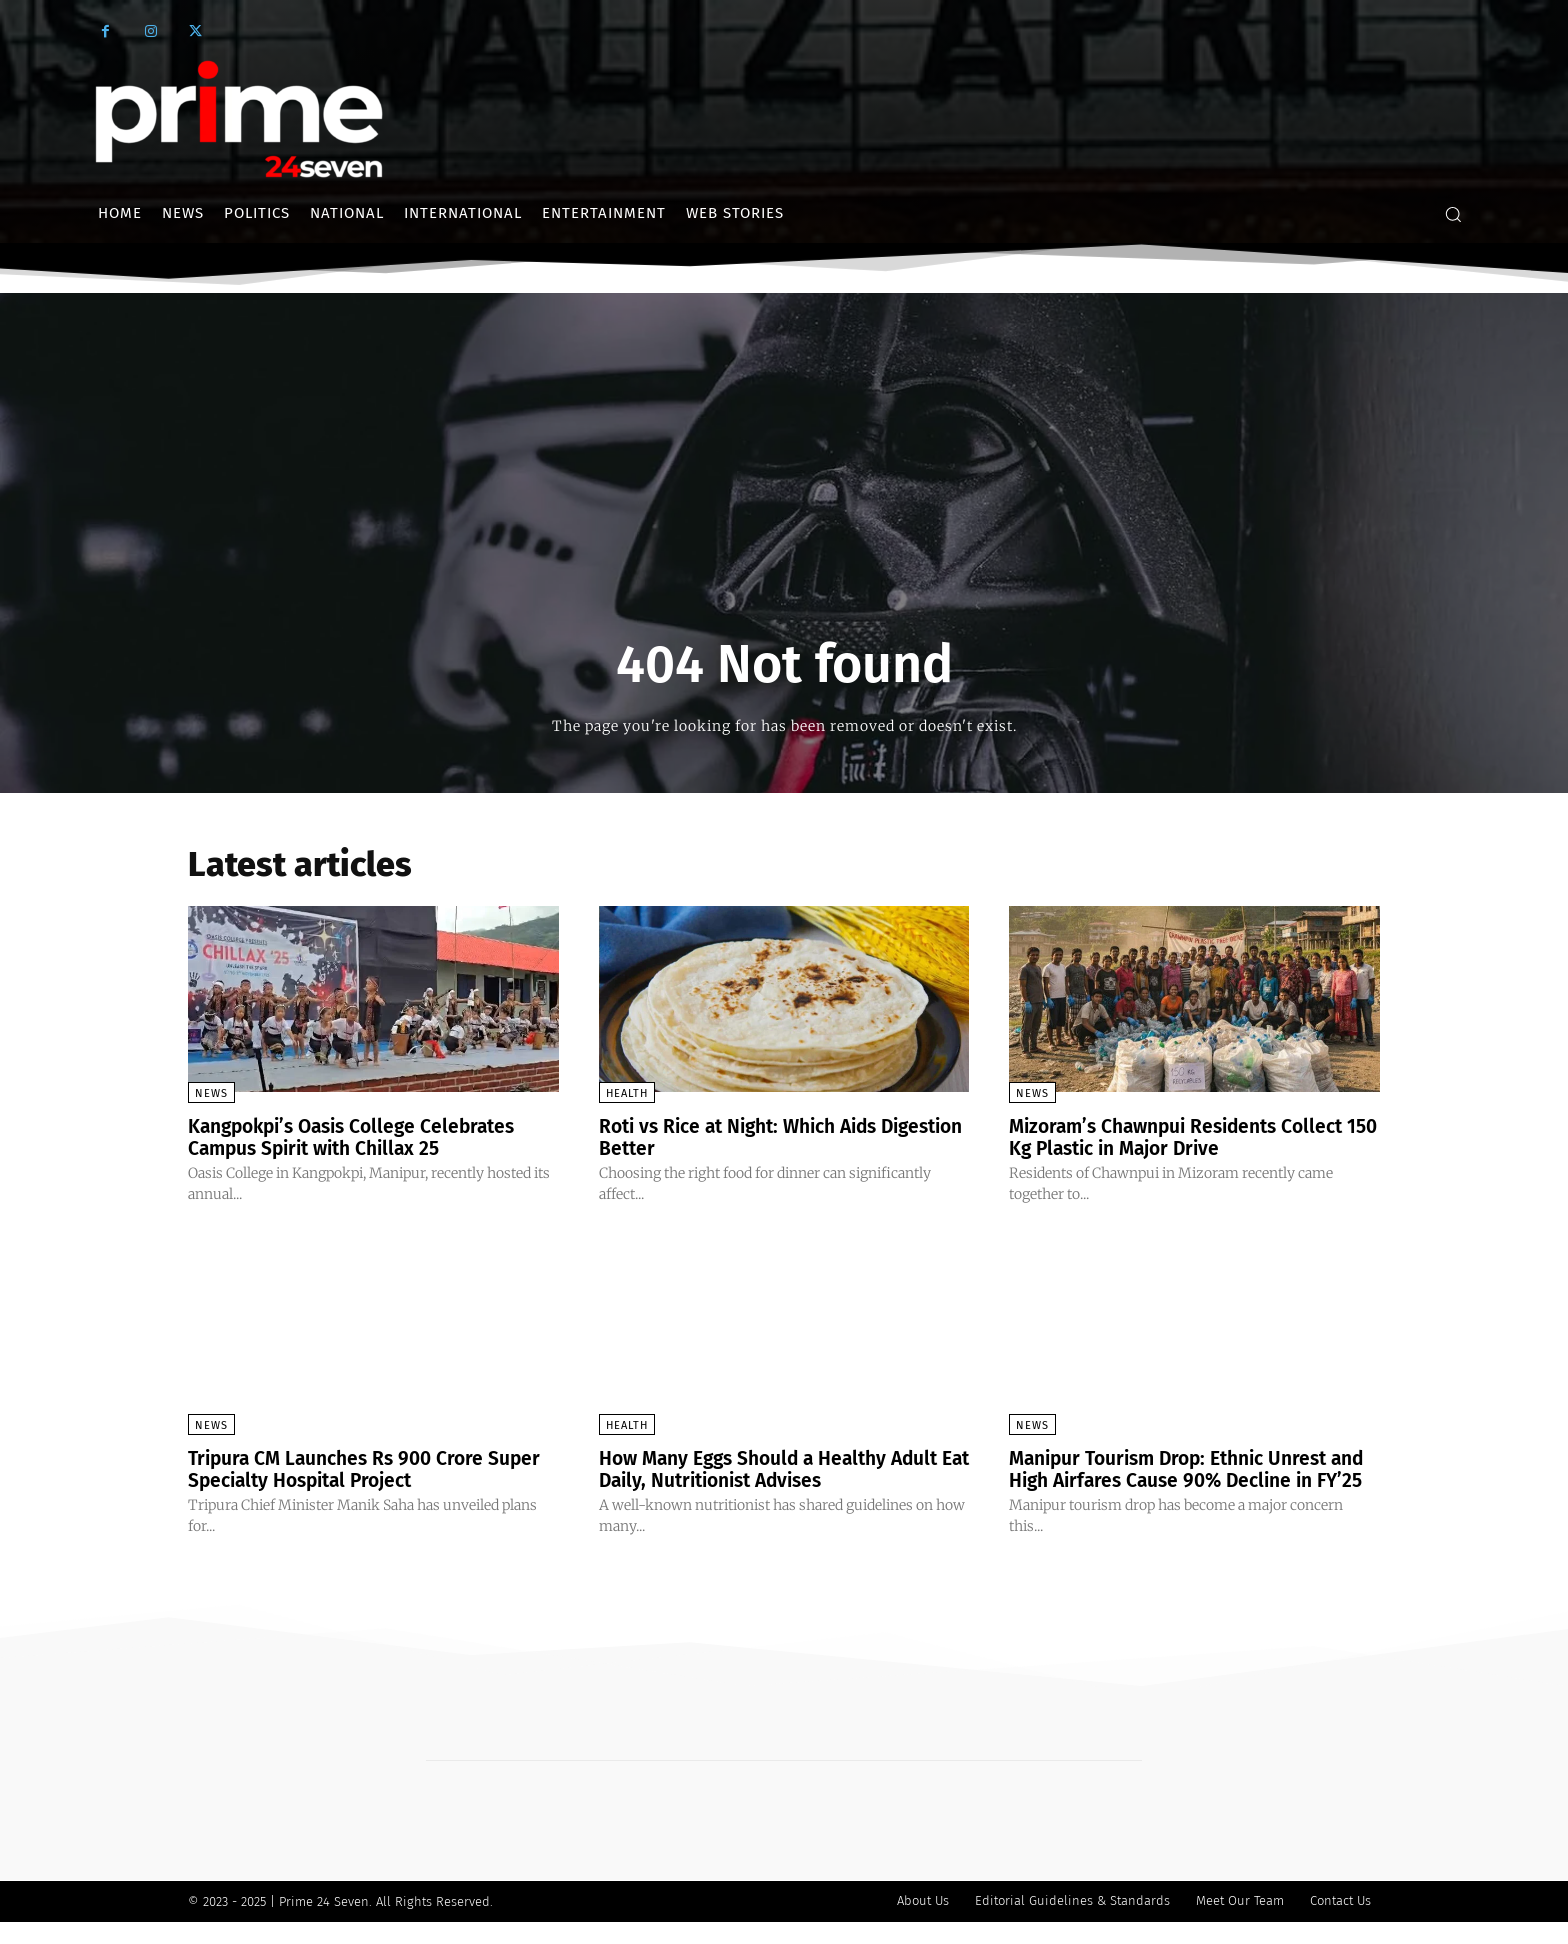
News (211, 1093)
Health (627, 1093)
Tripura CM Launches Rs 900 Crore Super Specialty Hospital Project (371, 1469)
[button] (1453, 214)
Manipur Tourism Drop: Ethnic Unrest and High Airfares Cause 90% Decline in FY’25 (1189, 1480)
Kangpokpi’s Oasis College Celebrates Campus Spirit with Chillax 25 (361, 1137)
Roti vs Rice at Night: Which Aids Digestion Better (748, 1137)
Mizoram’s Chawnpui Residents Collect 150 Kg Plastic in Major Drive (1186, 1137)
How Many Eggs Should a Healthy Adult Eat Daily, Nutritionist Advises (777, 1469)
